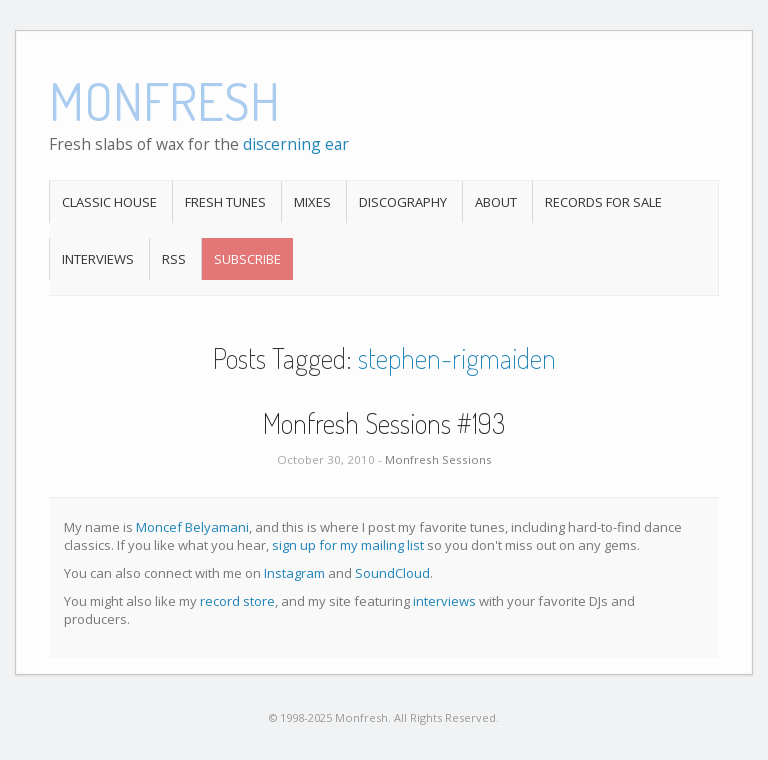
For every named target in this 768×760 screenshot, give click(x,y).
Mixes (312, 202)
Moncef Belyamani (192, 527)
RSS (174, 259)
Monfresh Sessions (438, 459)
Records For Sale (603, 202)
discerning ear (296, 144)
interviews (444, 601)
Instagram (294, 573)
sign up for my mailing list (348, 545)
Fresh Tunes (225, 202)
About (496, 202)
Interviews (98, 259)
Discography (403, 202)
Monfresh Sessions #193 (384, 423)
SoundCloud (392, 573)
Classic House (109, 202)
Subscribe (247, 259)
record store (237, 601)
